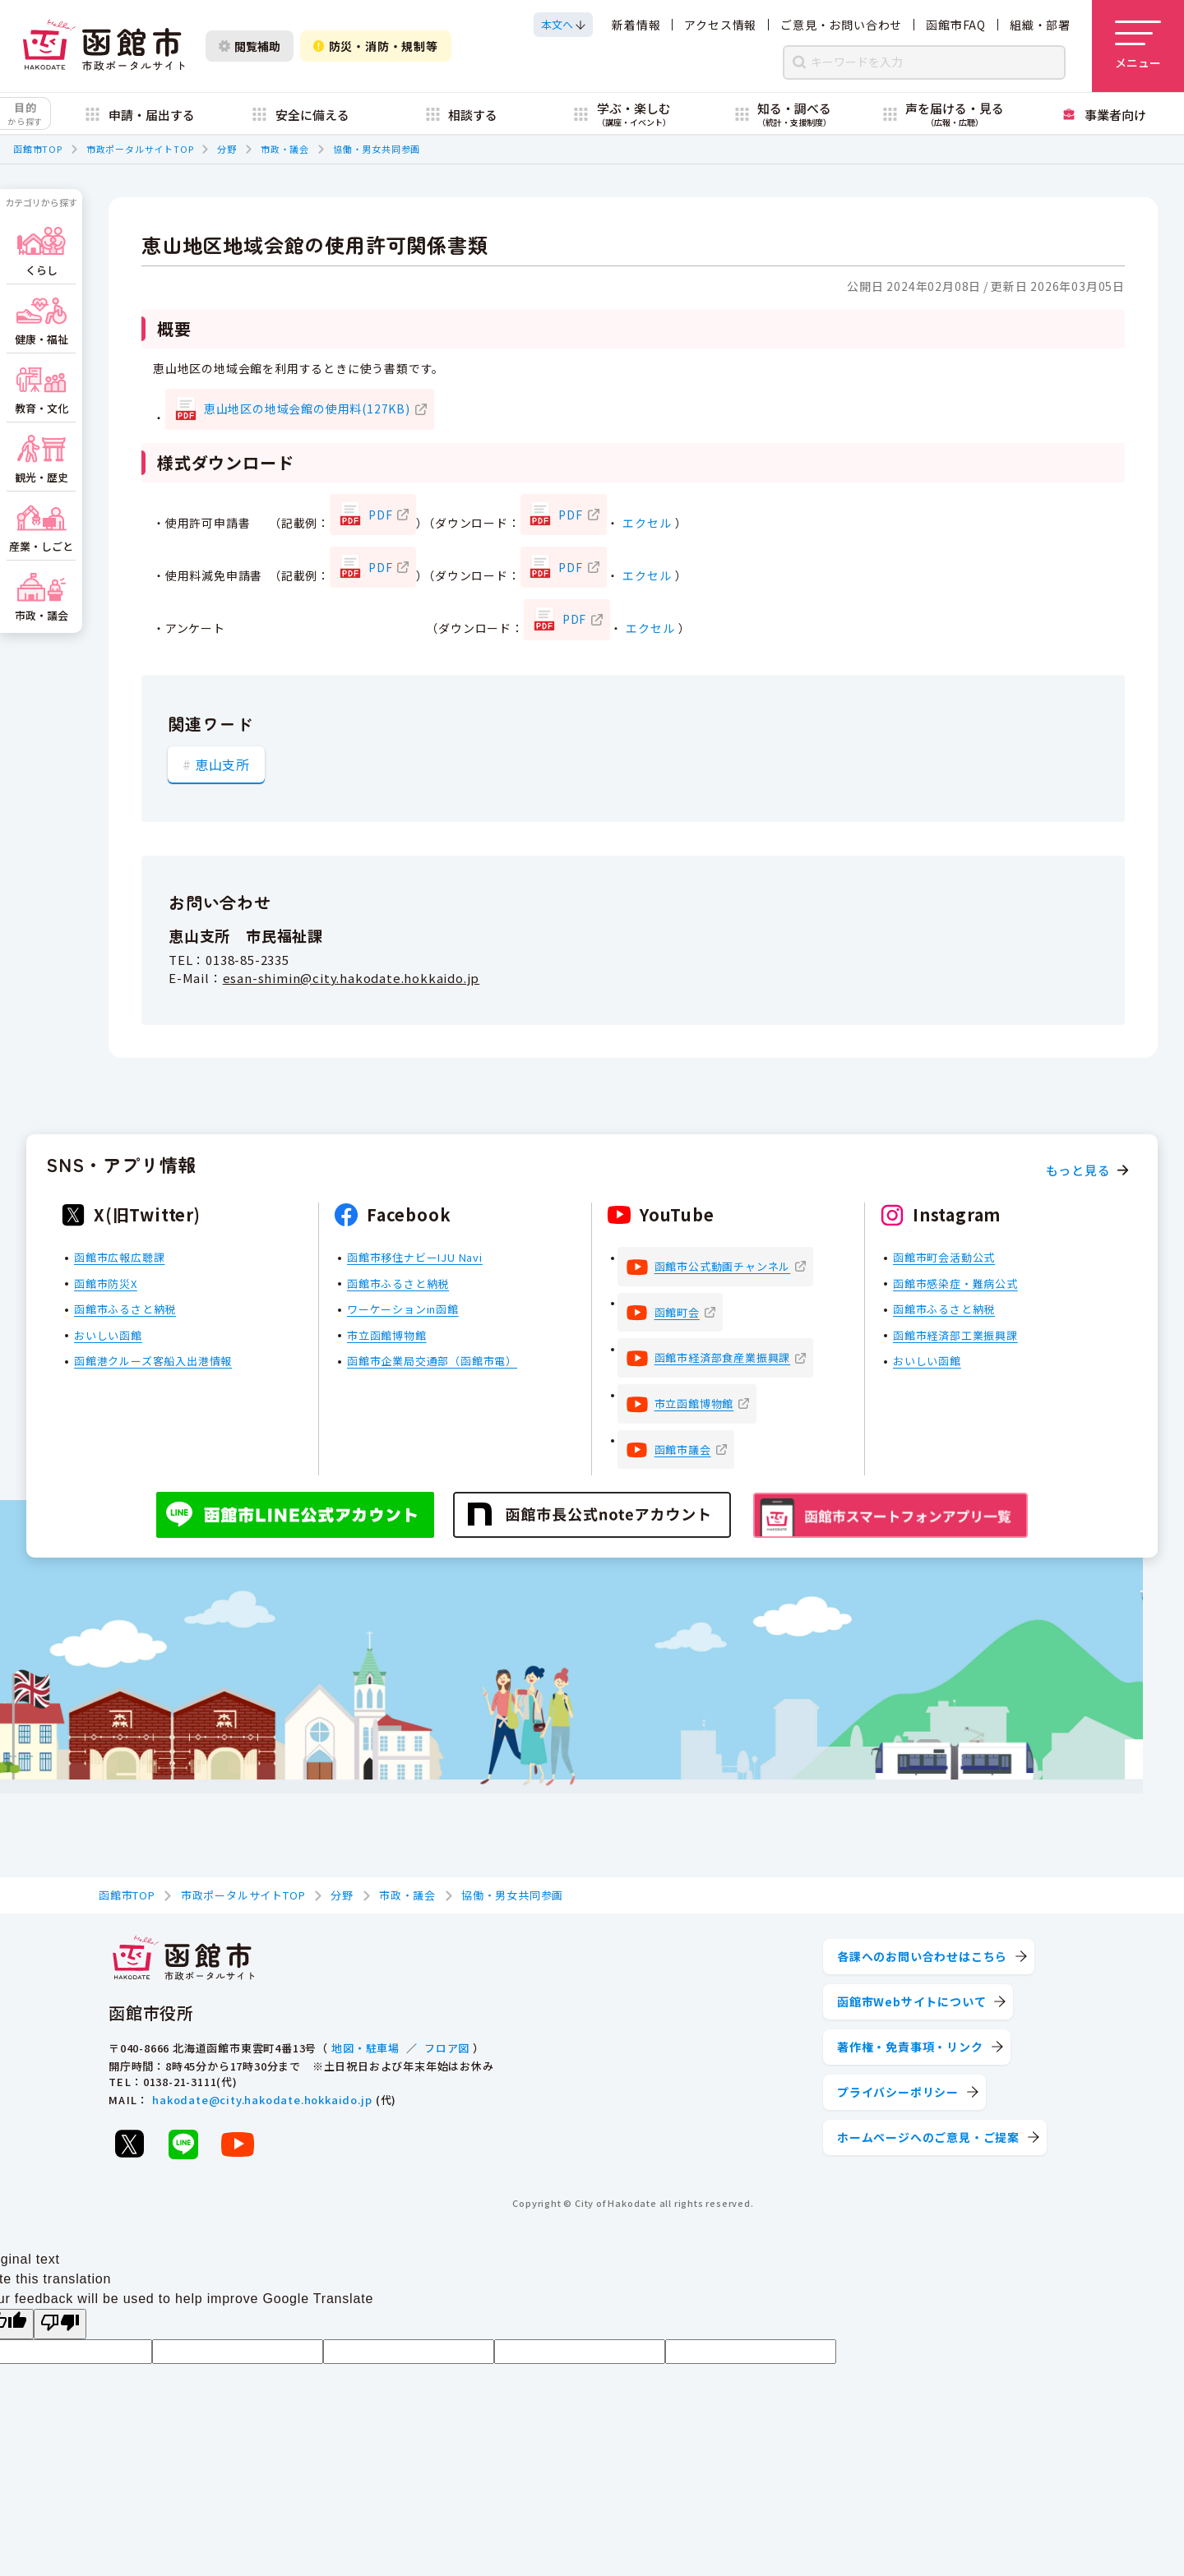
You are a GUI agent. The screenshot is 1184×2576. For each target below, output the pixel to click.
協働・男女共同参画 (376, 148)
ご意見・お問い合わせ (841, 24)
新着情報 (636, 24)
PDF (380, 514)
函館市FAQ (956, 24)
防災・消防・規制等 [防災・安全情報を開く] (375, 46)
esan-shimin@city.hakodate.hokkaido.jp (351, 978)
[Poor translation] (60, 2324)
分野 (227, 148)
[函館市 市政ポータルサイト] (103, 46)
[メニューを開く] (1138, 46)
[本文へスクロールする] (563, 24)
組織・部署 (1040, 24)
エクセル (646, 523)
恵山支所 (222, 763)
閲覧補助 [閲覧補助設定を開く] (249, 46)
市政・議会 (285, 148)
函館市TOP (37, 148)
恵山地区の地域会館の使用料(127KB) (307, 408)
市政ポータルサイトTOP (140, 148)
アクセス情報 (720, 24)
